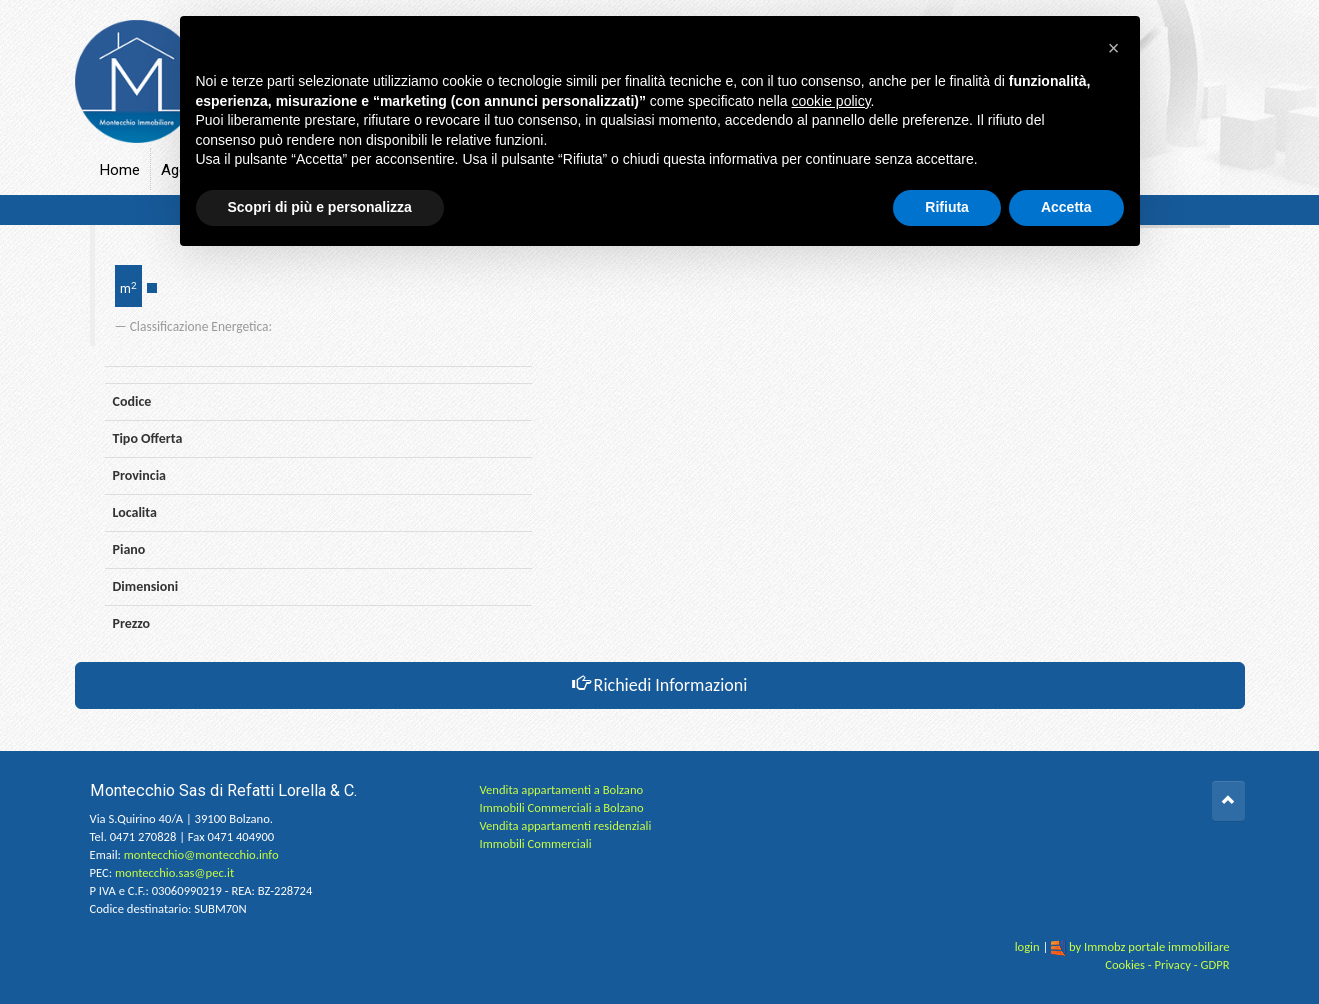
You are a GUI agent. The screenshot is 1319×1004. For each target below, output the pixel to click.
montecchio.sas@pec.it (174, 872)
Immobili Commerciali (536, 843)
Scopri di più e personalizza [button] (320, 207)
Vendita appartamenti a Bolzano (562, 789)
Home (120, 170)
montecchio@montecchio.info (201, 854)
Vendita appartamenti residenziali (566, 825)
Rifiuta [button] (947, 207)
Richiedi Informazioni (660, 685)
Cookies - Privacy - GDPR (1167, 964)
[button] (1114, 48)
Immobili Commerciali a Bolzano (562, 807)
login (1027, 946)
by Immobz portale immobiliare (1149, 946)
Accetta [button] (1066, 207)
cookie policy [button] (830, 101)
